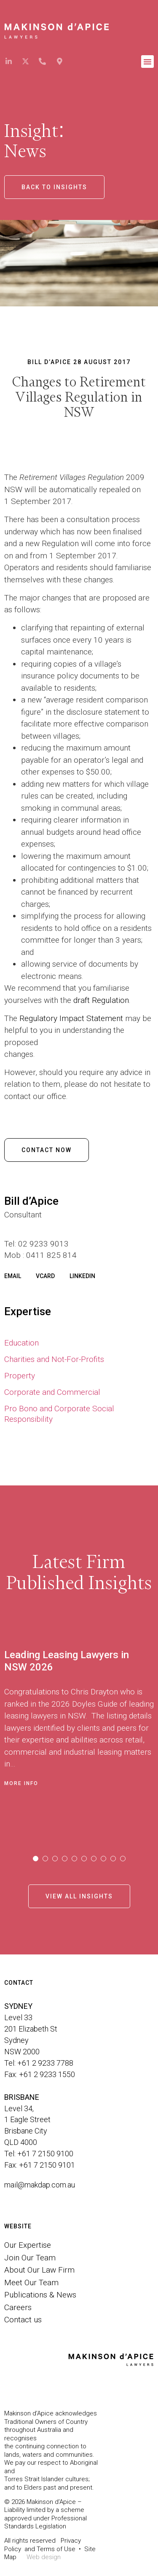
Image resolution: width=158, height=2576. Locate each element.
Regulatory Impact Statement (71, 1018)
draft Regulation (101, 1000)
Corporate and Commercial (52, 1392)
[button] (147, 61)
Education (21, 1343)
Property (19, 1375)
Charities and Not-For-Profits (54, 1359)
